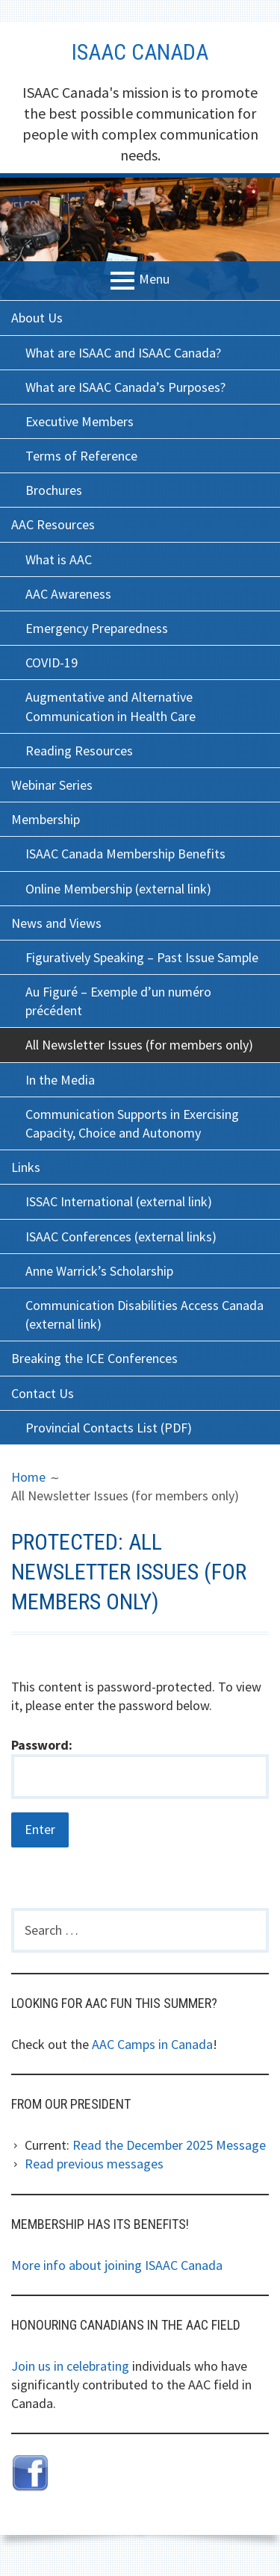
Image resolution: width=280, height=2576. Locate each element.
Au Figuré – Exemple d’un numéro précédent (118, 1001)
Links (25, 1167)
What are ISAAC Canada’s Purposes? (125, 387)
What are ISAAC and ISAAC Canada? (123, 352)
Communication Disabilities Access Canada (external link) (144, 1314)
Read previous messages (94, 2163)
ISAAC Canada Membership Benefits (125, 853)
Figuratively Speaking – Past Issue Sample (141, 957)
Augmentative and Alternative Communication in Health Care (110, 706)
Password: (140, 1767)
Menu (154, 279)
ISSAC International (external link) (118, 1201)
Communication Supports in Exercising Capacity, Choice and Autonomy (132, 1123)
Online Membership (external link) (118, 888)
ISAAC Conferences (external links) (121, 1236)
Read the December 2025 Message (169, 2145)
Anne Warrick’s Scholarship (99, 1270)
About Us (37, 317)
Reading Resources (79, 750)
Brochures (53, 490)
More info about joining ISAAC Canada (117, 2265)
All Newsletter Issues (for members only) (139, 1044)
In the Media (60, 1079)
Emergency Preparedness (96, 628)
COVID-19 (51, 662)
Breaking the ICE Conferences (94, 1358)
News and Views (56, 923)
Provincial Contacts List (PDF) (108, 1427)
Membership (45, 819)
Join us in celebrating (70, 2365)
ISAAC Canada (140, 52)
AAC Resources (53, 524)
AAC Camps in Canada (152, 2044)
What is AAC (58, 559)
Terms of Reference (81, 455)
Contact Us (42, 1393)
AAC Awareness (68, 593)
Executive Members (79, 421)
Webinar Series (52, 784)
